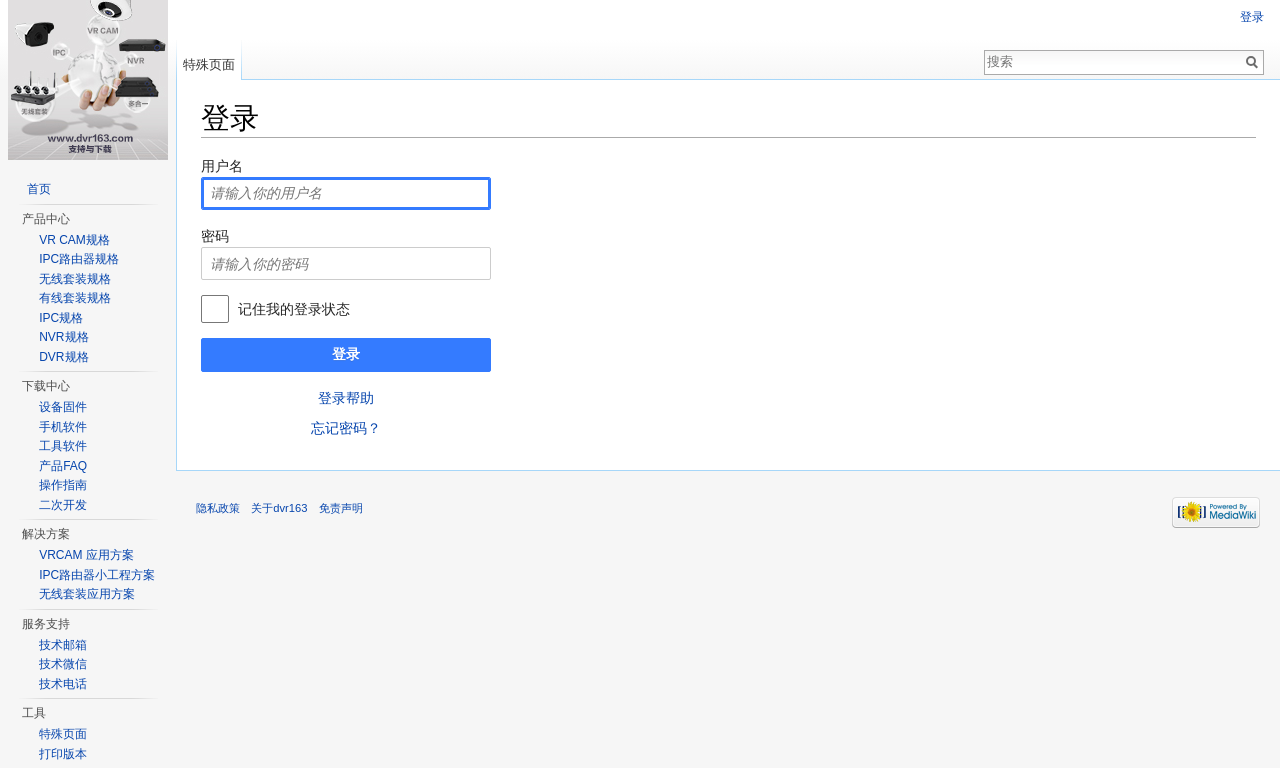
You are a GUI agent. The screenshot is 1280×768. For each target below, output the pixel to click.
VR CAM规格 (74, 240)
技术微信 (63, 664)
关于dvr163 (279, 508)
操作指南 (63, 485)
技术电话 (63, 684)
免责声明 (341, 508)
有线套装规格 (75, 298)
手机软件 (63, 427)
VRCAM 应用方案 (86, 555)
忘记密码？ (346, 428)
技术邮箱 (63, 645)
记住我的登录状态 (294, 309)
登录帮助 (346, 398)
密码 (215, 236)
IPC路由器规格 (79, 259)
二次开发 (63, 505)
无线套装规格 (75, 279)
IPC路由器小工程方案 (97, 575)
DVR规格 (63, 357)
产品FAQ (63, 466)
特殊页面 (209, 64)
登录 (346, 354)
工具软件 (63, 446)
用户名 (222, 166)
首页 (39, 189)
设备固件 (63, 407)
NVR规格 (63, 337)
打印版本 (63, 754)
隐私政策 (218, 508)
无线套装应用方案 (87, 594)
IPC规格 (61, 318)
